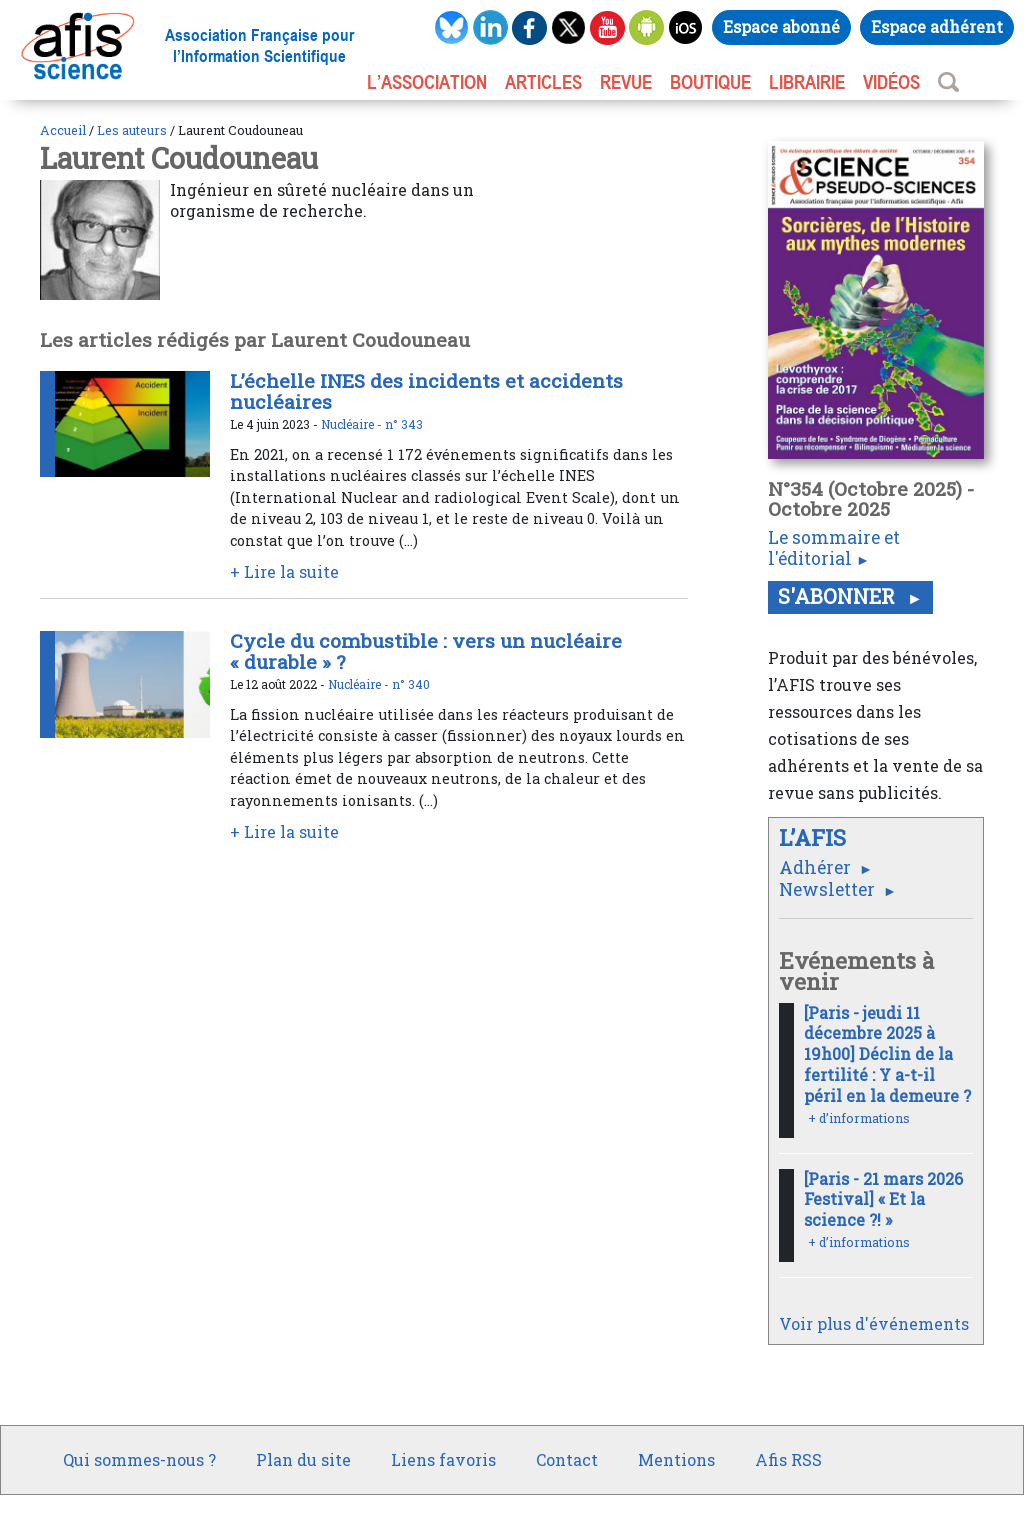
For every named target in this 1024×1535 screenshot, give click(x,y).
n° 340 (411, 684)
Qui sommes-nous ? (139, 1459)
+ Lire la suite (284, 571)
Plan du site (303, 1459)
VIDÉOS (891, 82)
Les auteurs (132, 130)
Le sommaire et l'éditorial (834, 548)
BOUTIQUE (710, 82)
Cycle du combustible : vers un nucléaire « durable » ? (426, 651)
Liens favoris (443, 1459)
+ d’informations (859, 1118)
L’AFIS (815, 837)
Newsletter (829, 889)
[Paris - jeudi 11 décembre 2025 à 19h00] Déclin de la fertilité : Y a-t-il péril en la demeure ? (887, 1054)
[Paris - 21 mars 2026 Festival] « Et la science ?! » (883, 1199)
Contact (567, 1459)
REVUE (626, 82)
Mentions (676, 1459)
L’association (427, 82)
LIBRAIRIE (807, 82)
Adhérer (817, 867)
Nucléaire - (353, 424)
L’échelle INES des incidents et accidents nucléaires (426, 391)
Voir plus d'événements (874, 1323)
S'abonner (839, 596)
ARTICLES (543, 82)
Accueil (63, 130)
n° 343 (404, 424)
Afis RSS (788, 1459)
